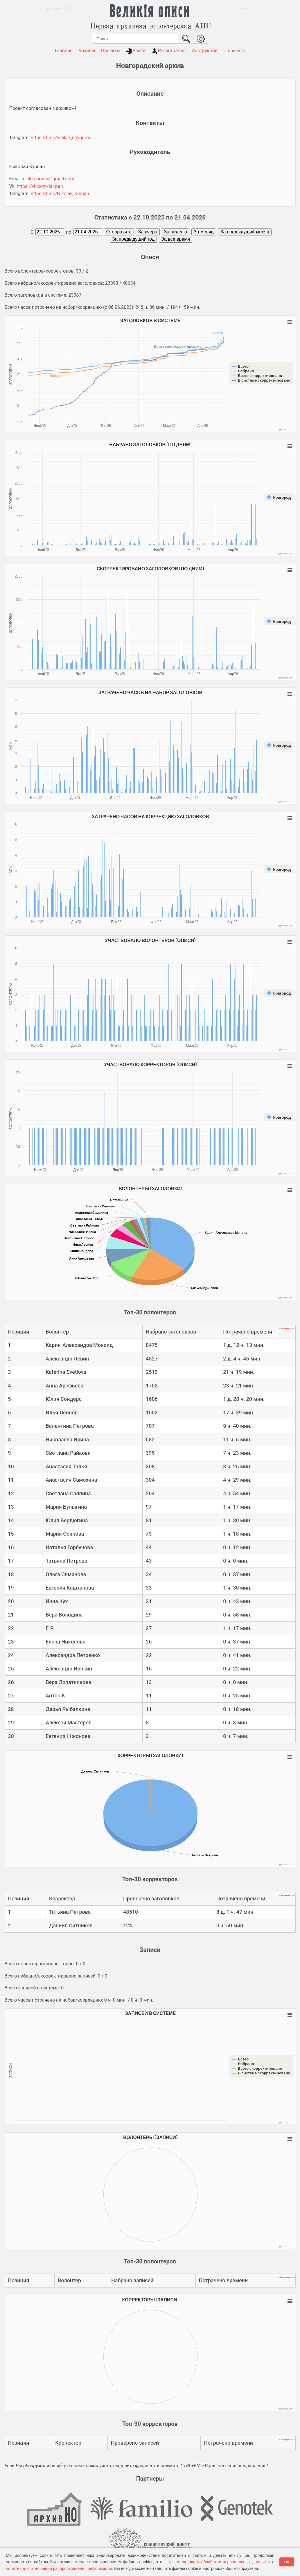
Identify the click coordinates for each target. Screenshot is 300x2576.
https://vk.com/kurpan (40, 186)
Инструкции (204, 50)
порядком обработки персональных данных (223, 2561)
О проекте (234, 50)
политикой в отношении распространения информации (59, 2568)
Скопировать (286, 1328)
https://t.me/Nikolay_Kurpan (60, 193)
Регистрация (169, 51)
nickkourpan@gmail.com (48, 179)
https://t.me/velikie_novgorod (61, 137)
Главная (64, 50)
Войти (135, 51)
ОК (287, 2562)
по (68, 232)
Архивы (86, 50)
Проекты (111, 50)
